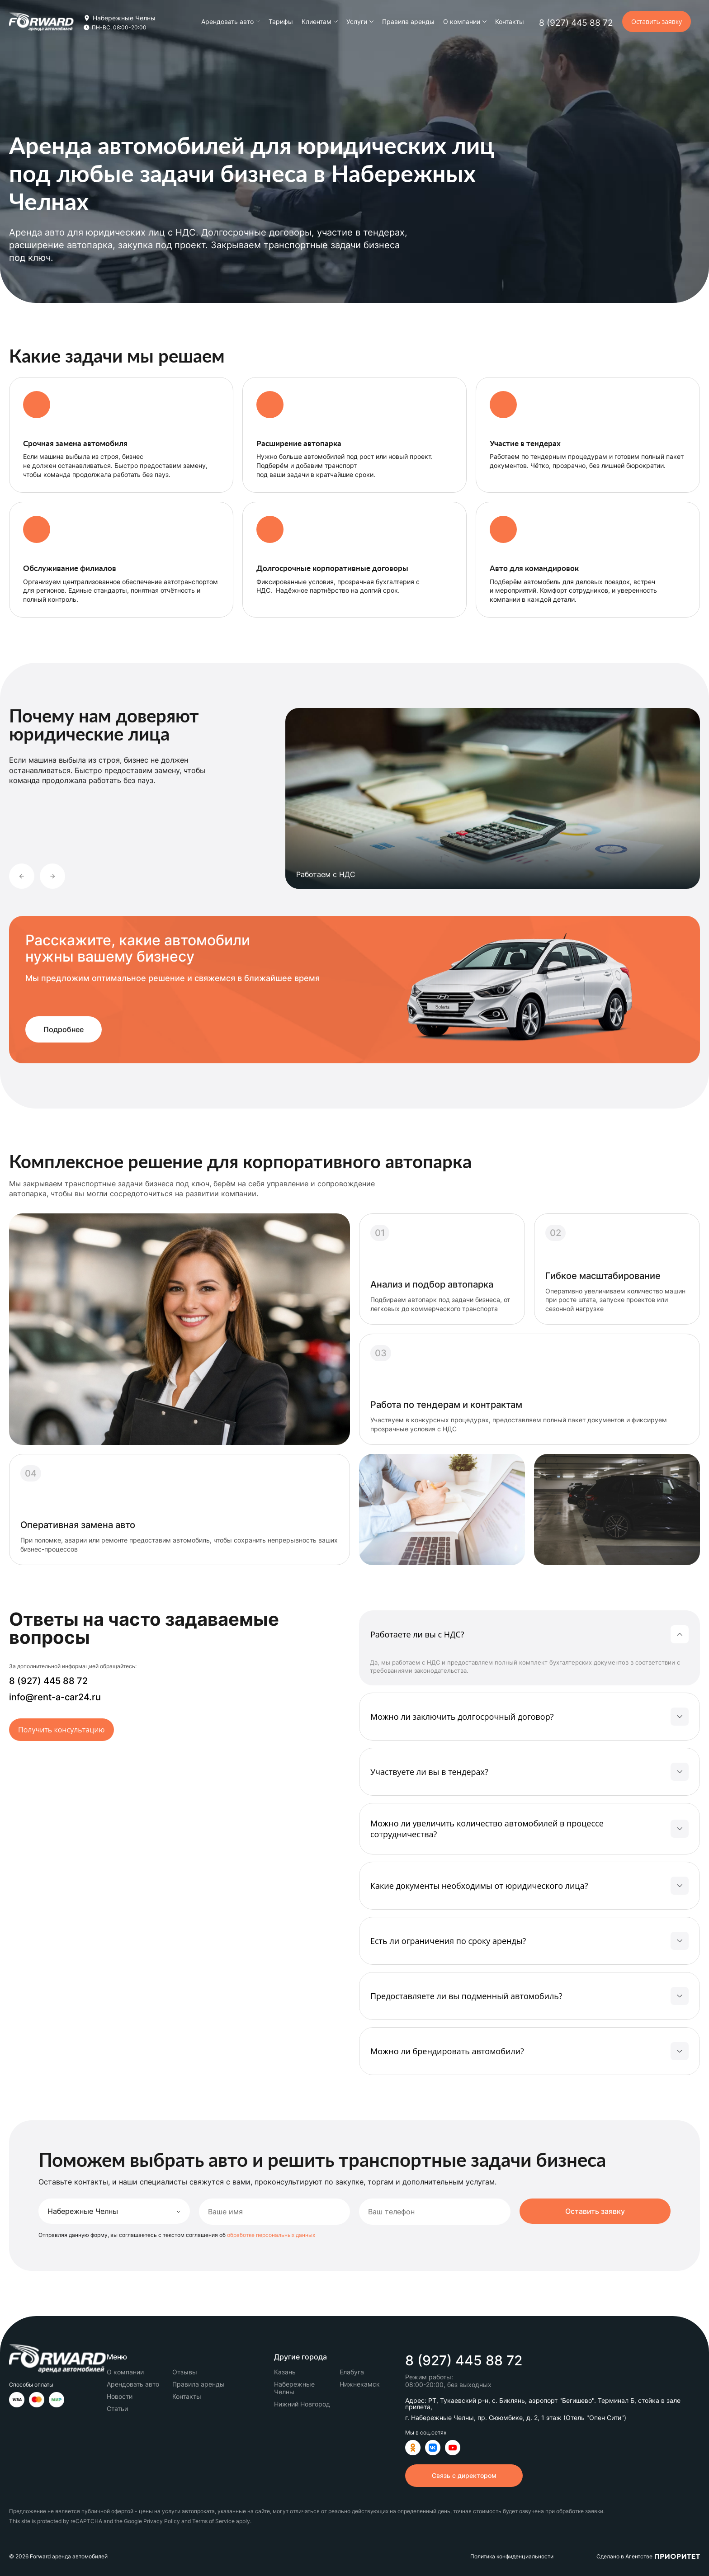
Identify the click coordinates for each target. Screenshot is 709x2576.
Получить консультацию (61, 1730)
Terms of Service (213, 2521)
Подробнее (63, 1029)
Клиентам (316, 22)
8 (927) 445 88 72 (576, 23)
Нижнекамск (360, 2384)
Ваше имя (225, 2211)
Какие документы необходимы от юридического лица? (479, 1885)
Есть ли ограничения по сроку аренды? (448, 1940)
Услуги (356, 22)
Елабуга (352, 2372)
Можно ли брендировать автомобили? (447, 2051)
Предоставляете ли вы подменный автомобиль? (466, 1996)
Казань (285, 2372)
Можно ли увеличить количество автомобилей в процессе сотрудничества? (487, 1829)
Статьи (117, 2408)
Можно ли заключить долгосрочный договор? (461, 1716)
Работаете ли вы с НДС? (417, 1634)
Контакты (509, 21)
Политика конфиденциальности (511, 2556)
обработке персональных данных (271, 2235)
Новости (119, 2396)
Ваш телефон (391, 2211)
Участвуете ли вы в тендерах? (429, 1771)
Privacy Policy (161, 2521)
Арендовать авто (227, 22)
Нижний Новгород (302, 2404)
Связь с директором (464, 2475)
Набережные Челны (294, 2388)
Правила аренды (408, 21)
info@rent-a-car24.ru (55, 1697)
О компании (461, 22)
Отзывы (184, 2372)
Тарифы (281, 21)
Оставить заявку (656, 21)
